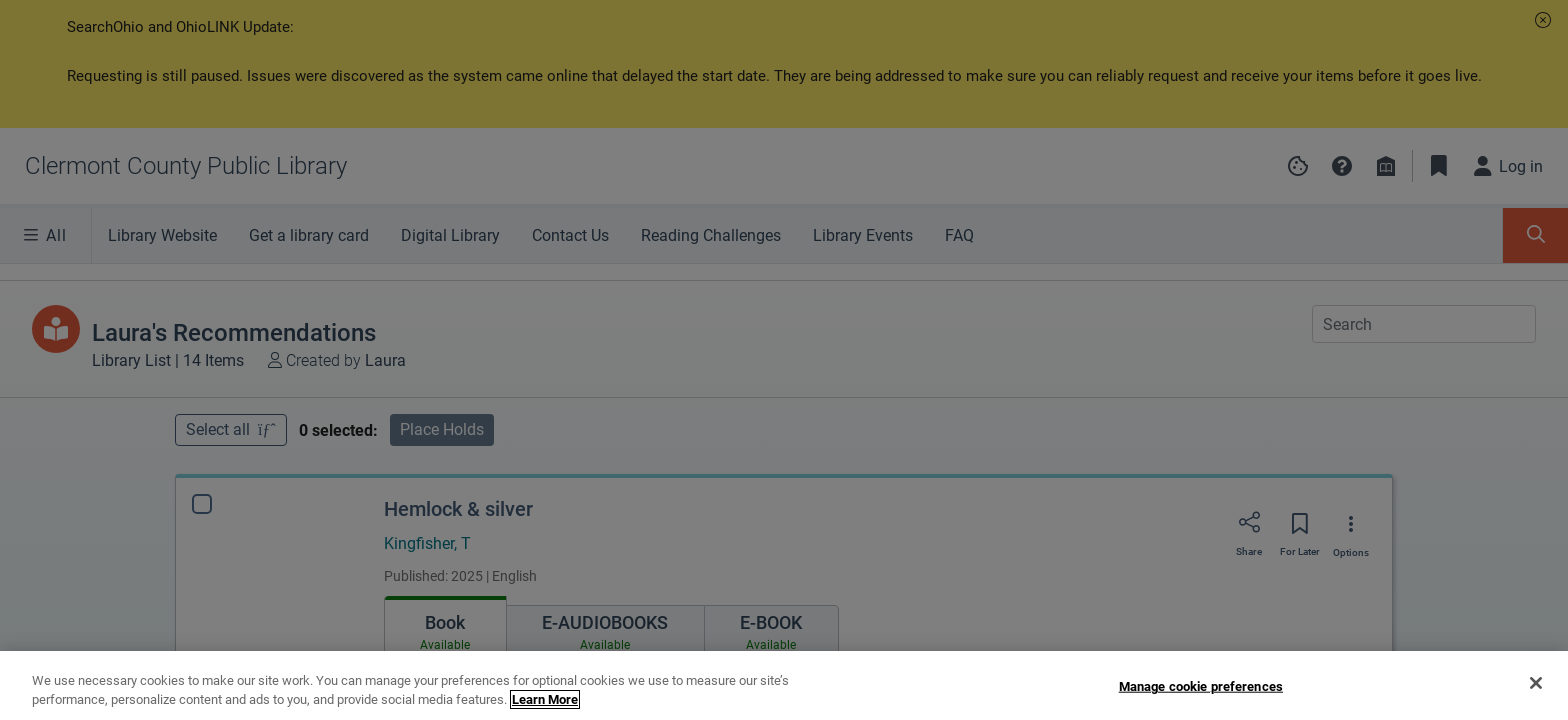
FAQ (959, 235)
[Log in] (1509, 166)
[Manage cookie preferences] (1298, 166)
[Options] (1351, 402)
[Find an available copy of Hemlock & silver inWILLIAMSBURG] (713, 601)
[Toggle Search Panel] (1535, 235)
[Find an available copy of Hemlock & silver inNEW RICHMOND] (445, 601)
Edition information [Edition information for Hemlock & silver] (445, 687)
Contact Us (570, 235)
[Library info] (1386, 166)
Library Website (162, 235)
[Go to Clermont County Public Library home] (186, 166)
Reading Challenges (711, 235)
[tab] (445, 502)
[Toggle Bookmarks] (1439, 166)
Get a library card (309, 235)
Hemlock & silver (458, 381)
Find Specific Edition (1287, 650)
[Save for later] (1300, 402)
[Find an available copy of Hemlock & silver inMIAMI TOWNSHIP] (580, 601)
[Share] (1249, 401)
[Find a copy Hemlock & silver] (427, 644)
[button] (1543, 20)
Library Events (863, 235)
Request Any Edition (1287, 606)
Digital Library (450, 235)
